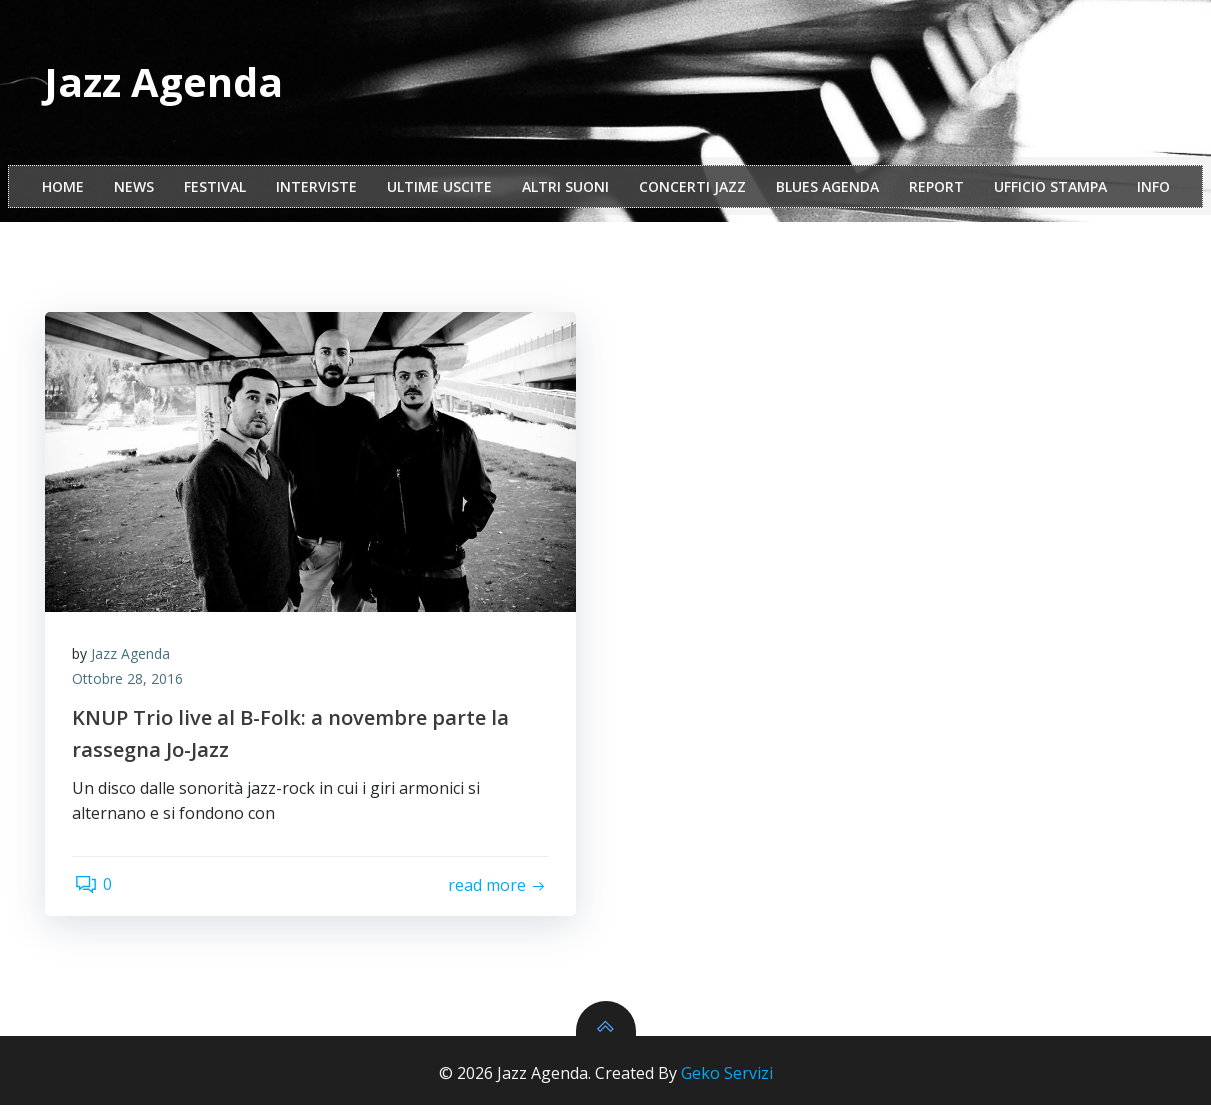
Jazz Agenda (133, 657)
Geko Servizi (727, 1079)
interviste (316, 188)
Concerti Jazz (692, 188)
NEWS (134, 188)
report (936, 188)
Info (1153, 188)
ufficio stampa (1050, 188)
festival (215, 188)
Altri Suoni (565, 188)
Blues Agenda (827, 188)
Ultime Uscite (439, 188)
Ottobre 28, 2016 (130, 683)
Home (63, 188)
